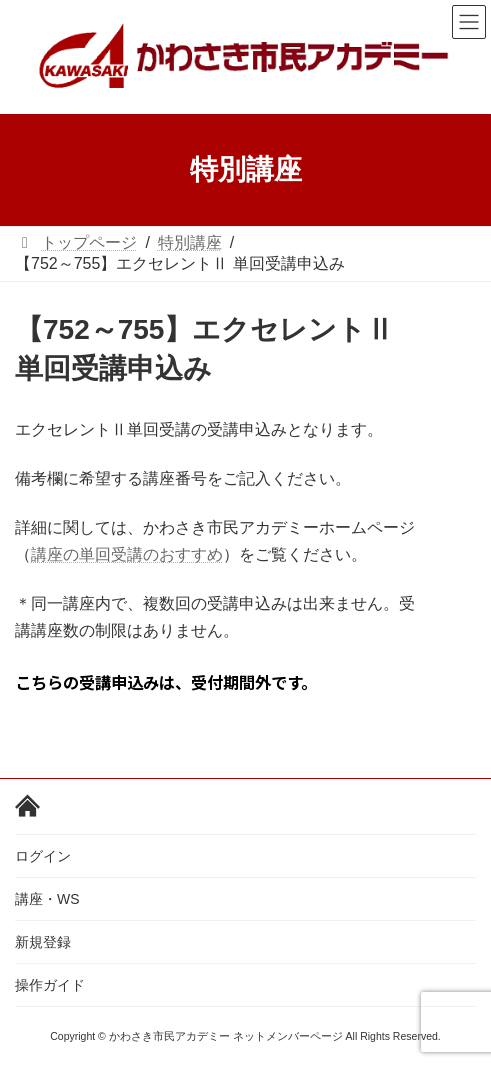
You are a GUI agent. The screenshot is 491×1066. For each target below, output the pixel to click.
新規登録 (43, 942)
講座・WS (47, 899)
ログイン (43, 856)
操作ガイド (50, 985)
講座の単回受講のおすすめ (127, 554)
